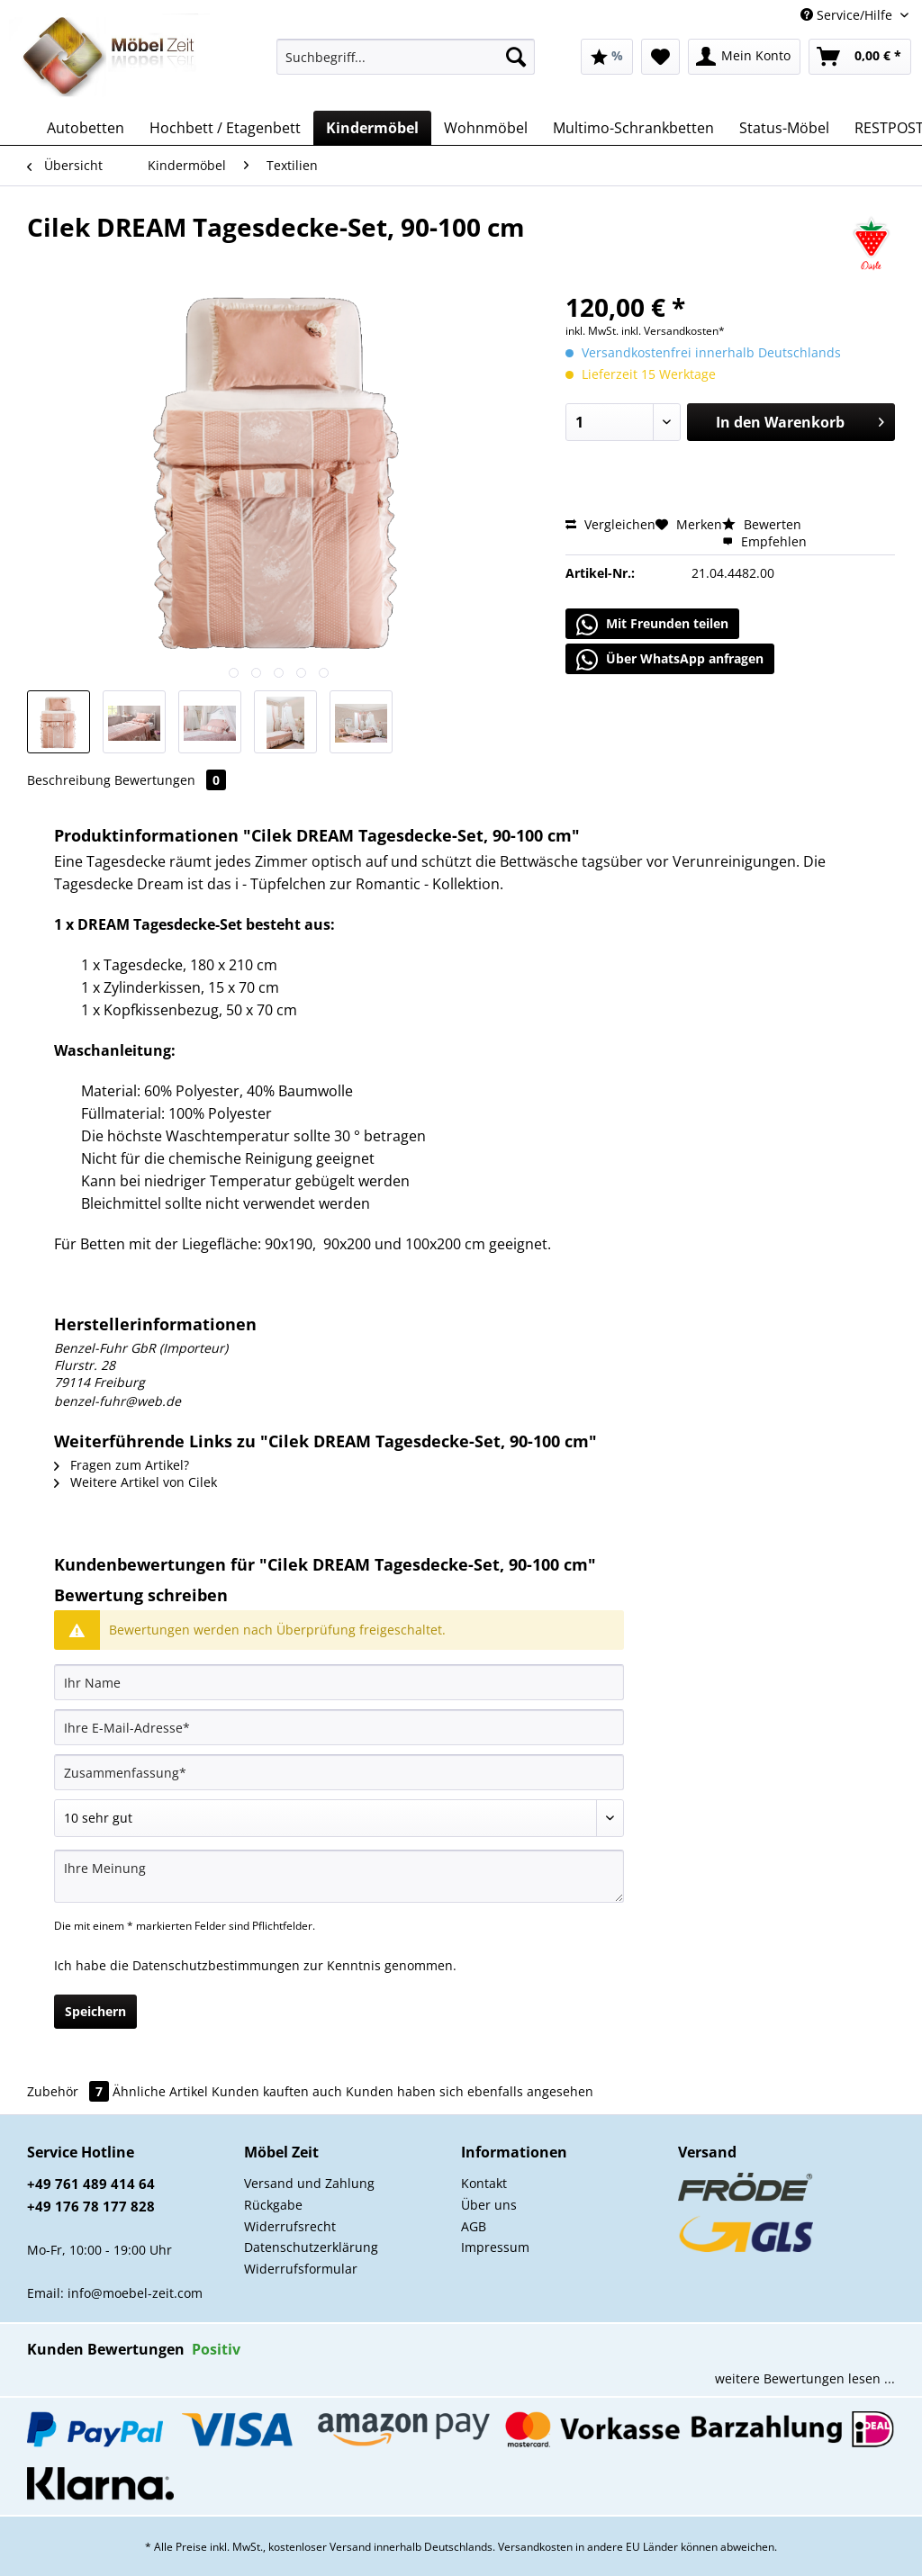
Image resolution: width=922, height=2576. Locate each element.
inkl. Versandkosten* (673, 330)
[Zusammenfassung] (339, 1772)
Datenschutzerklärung (311, 2247)
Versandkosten (535, 2546)
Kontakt (484, 2183)
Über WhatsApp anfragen (670, 660)
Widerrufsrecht (290, 2226)
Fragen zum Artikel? (121, 1464)
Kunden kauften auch (277, 2091)
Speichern (95, 2011)
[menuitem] (405, 65)
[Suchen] (516, 57)
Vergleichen (610, 524)
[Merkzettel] (660, 57)
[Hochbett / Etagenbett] (225, 128)
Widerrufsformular (300, 2268)
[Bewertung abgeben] (339, 1818)
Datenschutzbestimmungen (216, 1965)
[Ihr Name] (339, 1682)
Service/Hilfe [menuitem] (848, 14)
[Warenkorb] (860, 57)
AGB (473, 2226)
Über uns (489, 2204)
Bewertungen (170, 779)
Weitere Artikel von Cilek (135, 1482)
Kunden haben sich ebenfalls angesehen (469, 2091)
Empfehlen (764, 541)
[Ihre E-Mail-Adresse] (339, 1727)
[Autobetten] (85, 128)
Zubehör (70, 2091)
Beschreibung (69, 779)
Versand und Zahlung (309, 2183)
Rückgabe (273, 2204)
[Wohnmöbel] (485, 128)
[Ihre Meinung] (339, 1876)
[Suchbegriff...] (405, 57)
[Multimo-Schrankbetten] (633, 128)
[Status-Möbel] (784, 128)
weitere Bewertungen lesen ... (805, 2378)
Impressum (495, 2247)
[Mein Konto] (744, 57)
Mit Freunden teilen (652, 624)
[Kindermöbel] (372, 128)
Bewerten (761, 524)
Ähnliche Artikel (160, 2091)
